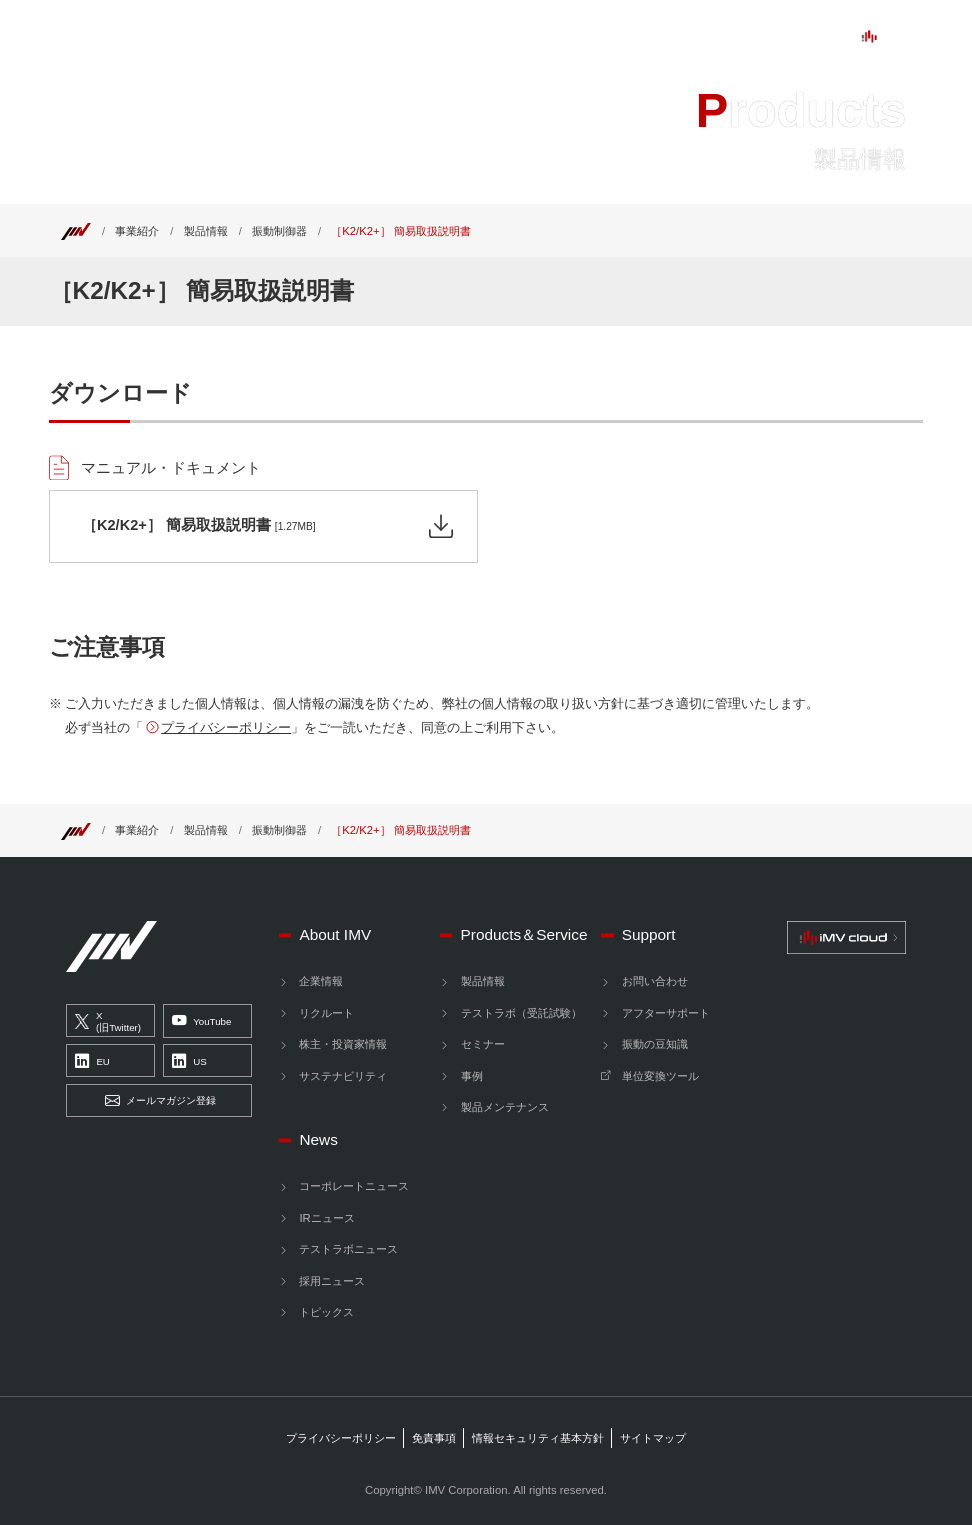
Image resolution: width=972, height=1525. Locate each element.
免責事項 (434, 1438)
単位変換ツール (660, 1076)
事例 (472, 1076)
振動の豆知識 (655, 1044)
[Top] (76, 231)
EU (92, 1061)
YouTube (202, 1022)
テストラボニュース (348, 1249)
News (579, 37)
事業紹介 (137, 231)
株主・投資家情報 (343, 1044)
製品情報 (206, 231)
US (189, 1061)
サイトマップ (653, 1438)
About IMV (248, 37)
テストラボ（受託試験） (521, 1013)
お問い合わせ (655, 981)
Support (498, 37)
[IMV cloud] (846, 937)
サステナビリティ (343, 1076)
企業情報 (321, 981)
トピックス (326, 1312)
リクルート (326, 1013)
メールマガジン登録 (160, 1101)
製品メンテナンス (505, 1107)
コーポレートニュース (354, 1186)
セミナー (483, 1044)
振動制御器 (279, 231)
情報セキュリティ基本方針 (538, 1438)
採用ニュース (332, 1281)
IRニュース (326, 1218)
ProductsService (377, 37)
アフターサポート (666, 1013)
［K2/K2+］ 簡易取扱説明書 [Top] (401, 231)
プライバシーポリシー (226, 727)
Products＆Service (524, 934)
